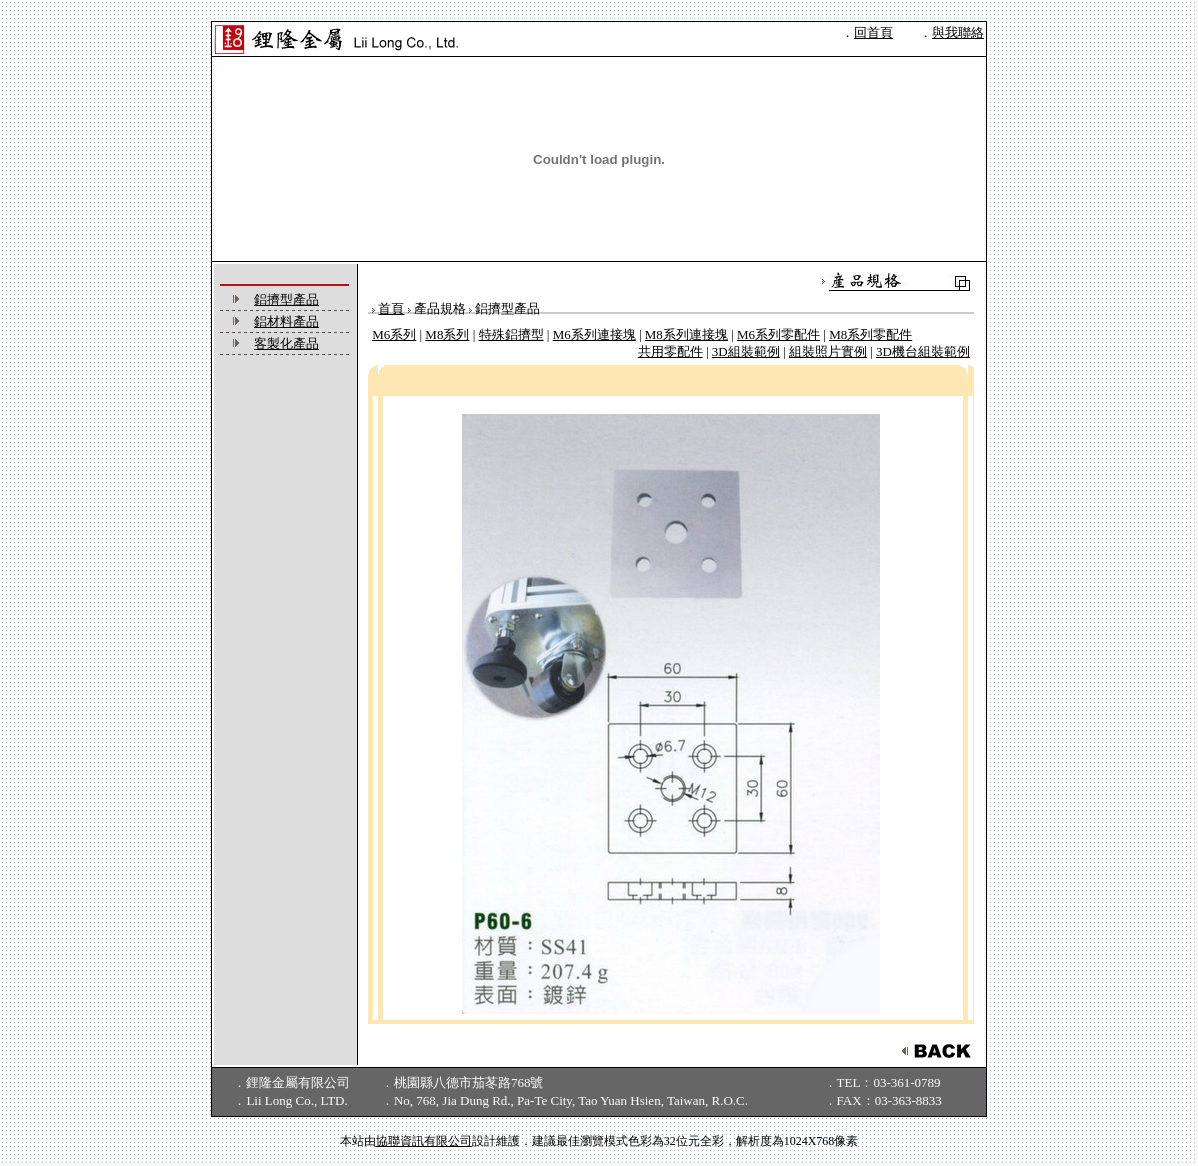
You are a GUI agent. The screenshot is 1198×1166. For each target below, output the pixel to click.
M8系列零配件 (870, 334)
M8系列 (447, 334)
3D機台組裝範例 (923, 351)
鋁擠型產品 (286, 299)
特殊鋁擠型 (511, 334)
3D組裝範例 (746, 351)
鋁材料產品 (286, 321)
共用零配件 (670, 351)
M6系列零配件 (778, 334)
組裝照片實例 (828, 351)
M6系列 (394, 334)
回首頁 (873, 32)
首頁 (391, 308)
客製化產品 (286, 343)
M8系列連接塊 (686, 334)
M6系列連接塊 (594, 334)
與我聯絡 (958, 32)
